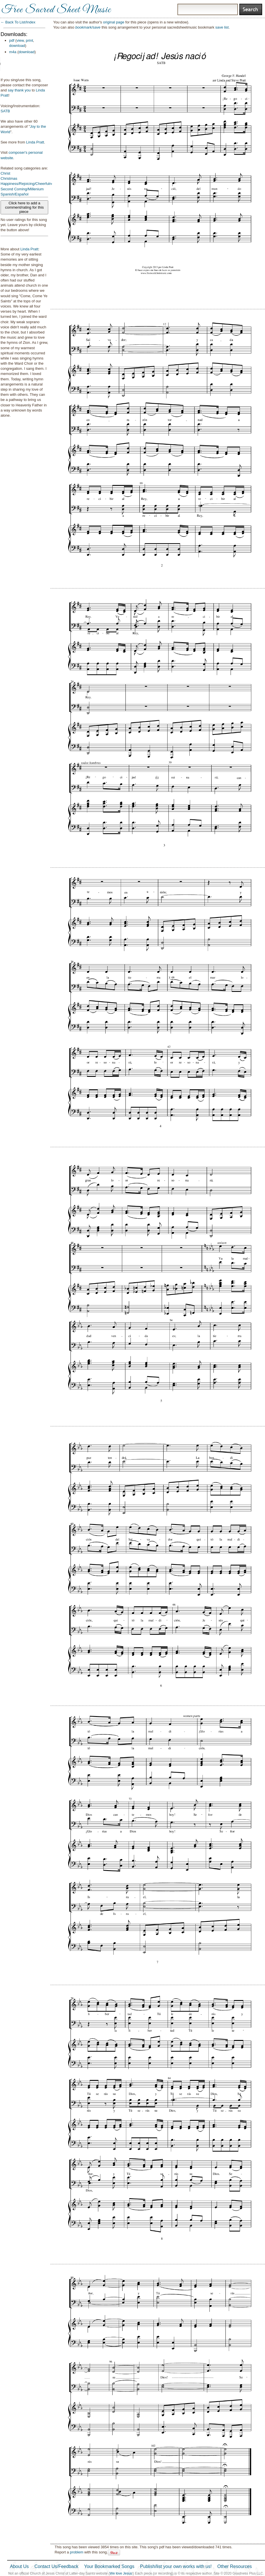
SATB (5, 111)
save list (222, 27)
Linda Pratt (35, 142)
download (17, 45)
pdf (11, 40)
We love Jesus (121, 2573)
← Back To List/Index (18, 22)
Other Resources (234, 2566)
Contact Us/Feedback (56, 2566)
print (29, 40)
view (20, 40)
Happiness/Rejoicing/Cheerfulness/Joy (32, 183)
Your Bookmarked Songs (109, 2566)
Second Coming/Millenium (22, 189)
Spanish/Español (15, 194)
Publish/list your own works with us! (176, 2566)
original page (113, 22)
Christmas (9, 178)
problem (76, 2552)
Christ (5, 173)
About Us (19, 2566)
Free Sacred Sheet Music (56, 10)
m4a (12, 52)
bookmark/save (87, 27)
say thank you (19, 90)
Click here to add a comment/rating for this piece (24, 207)
